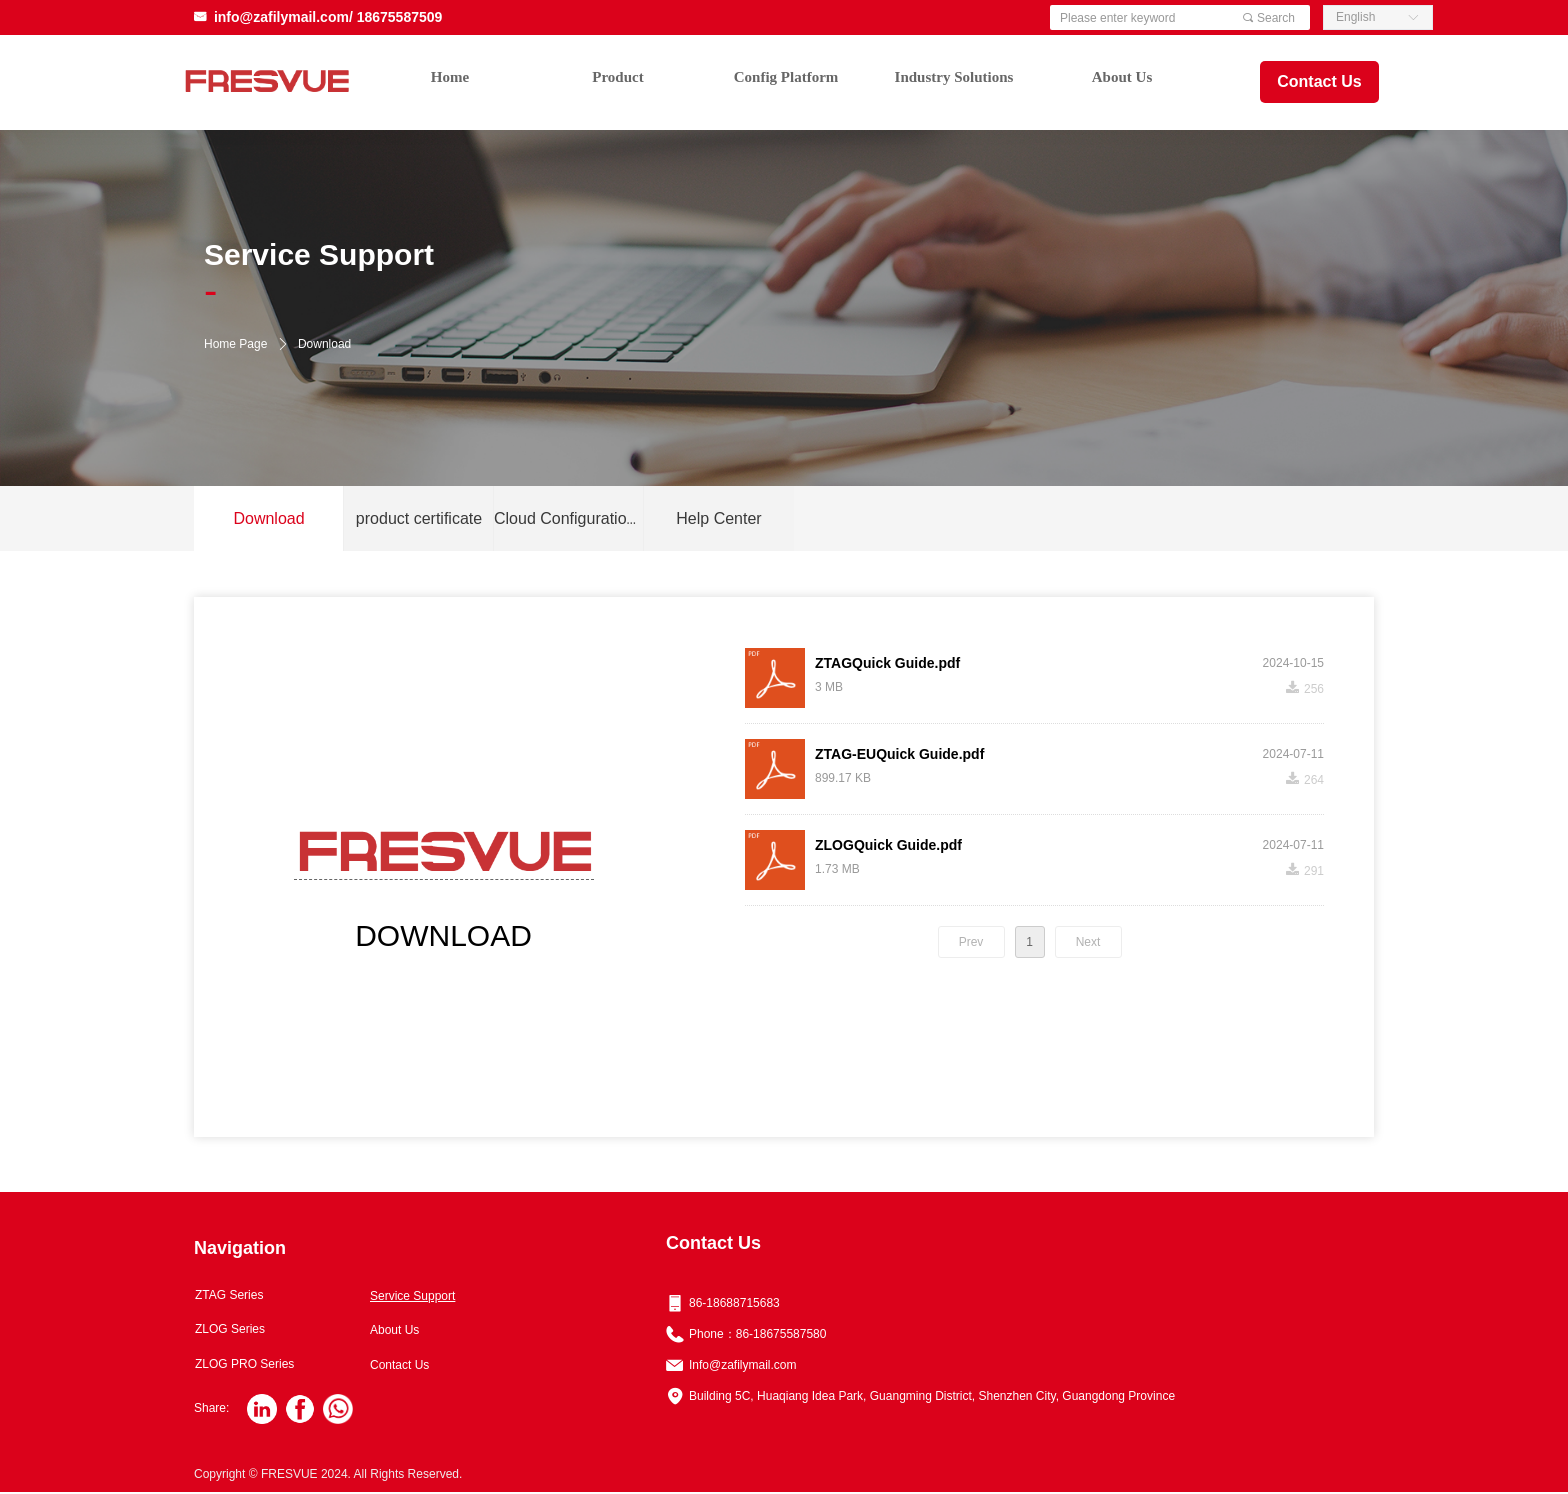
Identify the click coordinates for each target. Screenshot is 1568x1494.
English (1355, 17)
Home (450, 77)
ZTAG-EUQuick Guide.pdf (899, 754)
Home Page (235, 344)
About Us (1122, 77)
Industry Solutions (954, 77)
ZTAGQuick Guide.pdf (887, 663)
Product (617, 77)
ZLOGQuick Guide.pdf (888, 845)
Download (324, 344)
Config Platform (786, 77)
